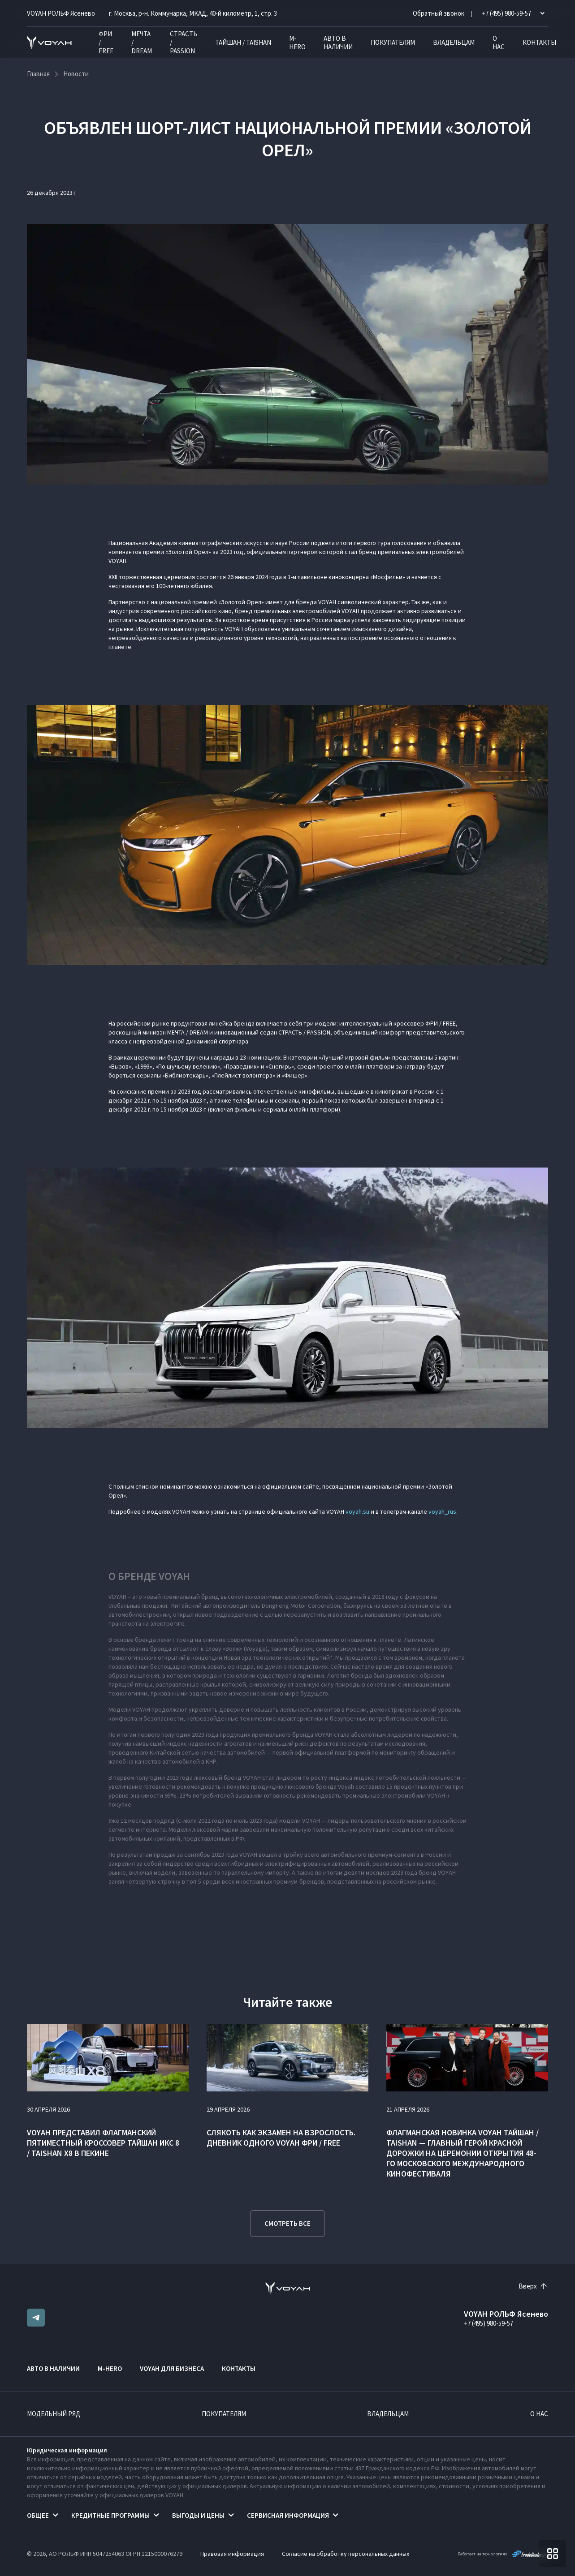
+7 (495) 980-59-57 (488, 2323)
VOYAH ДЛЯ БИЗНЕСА (172, 2368)
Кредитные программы (110, 2515)
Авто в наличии (338, 42)
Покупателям (393, 42)
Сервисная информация (288, 2515)
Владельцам (454, 42)
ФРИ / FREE (106, 42)
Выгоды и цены (198, 2515)
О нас (499, 42)
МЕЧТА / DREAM (141, 42)
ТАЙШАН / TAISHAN (243, 42)
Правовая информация (232, 2554)
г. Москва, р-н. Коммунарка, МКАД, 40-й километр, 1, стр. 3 (193, 13)
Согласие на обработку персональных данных (345, 2554)
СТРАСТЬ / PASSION (183, 42)
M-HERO (297, 42)
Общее (38, 2515)
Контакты (539, 42)
